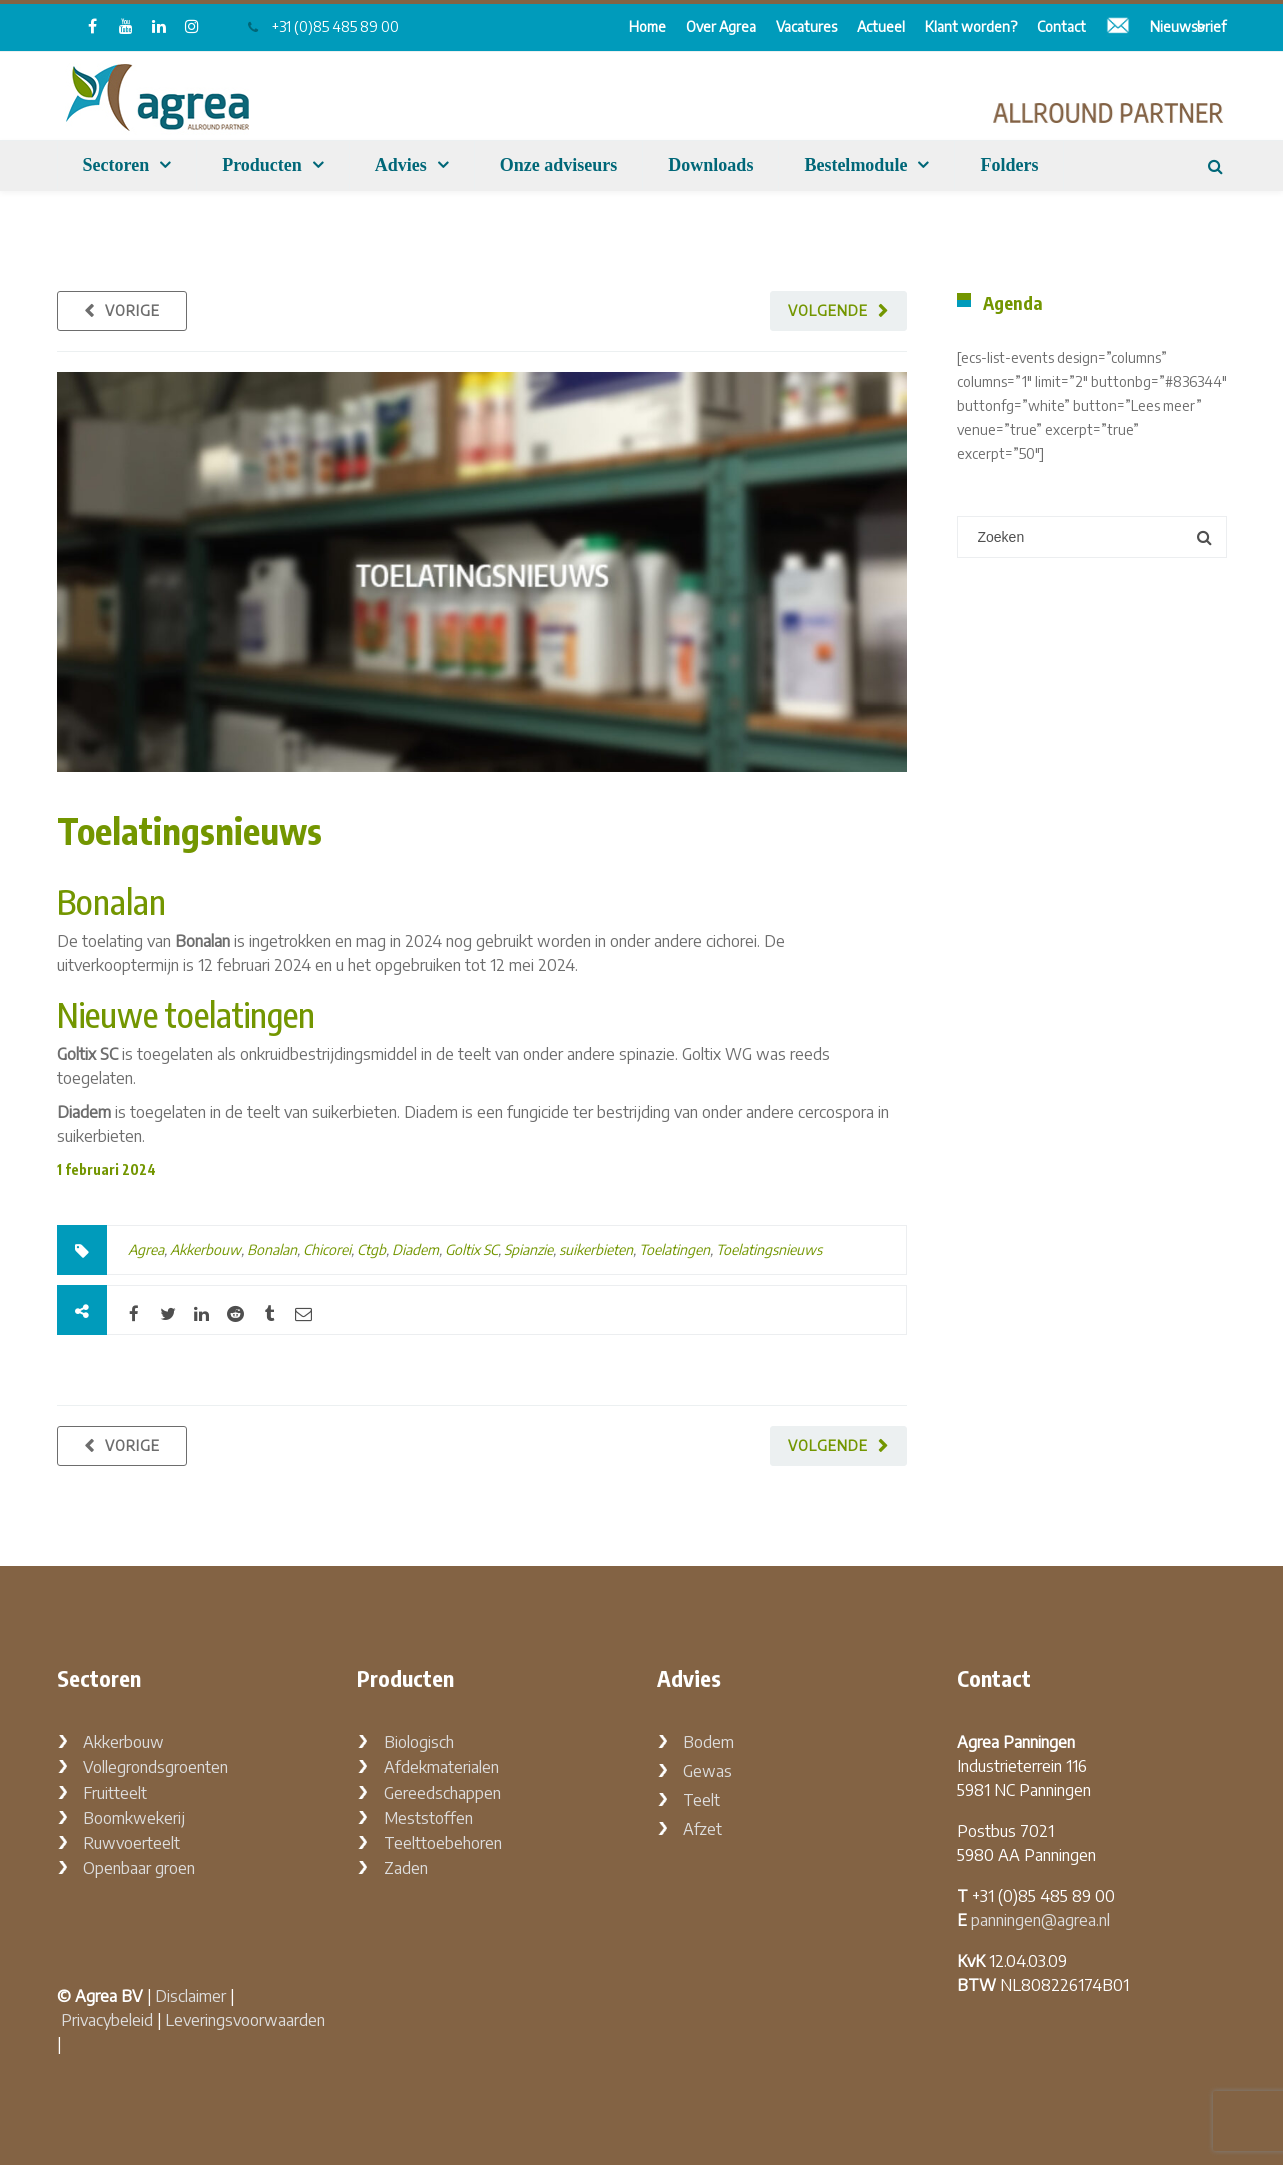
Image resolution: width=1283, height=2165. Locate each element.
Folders (1009, 165)
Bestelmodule (855, 165)
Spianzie (528, 1249)
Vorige (132, 310)
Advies (401, 165)
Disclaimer (190, 1996)
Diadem (415, 1249)
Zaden (406, 1868)
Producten (262, 165)
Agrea (146, 1249)
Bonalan (272, 1249)
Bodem (708, 1742)
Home (647, 26)
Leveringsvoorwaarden (245, 2020)
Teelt (701, 1800)
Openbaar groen (139, 1868)
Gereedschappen (442, 1793)
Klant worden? (971, 26)
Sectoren (116, 165)
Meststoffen (428, 1818)
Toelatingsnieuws (189, 830)
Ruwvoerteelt (131, 1843)
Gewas (707, 1771)
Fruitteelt (115, 1793)
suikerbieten (596, 1249)
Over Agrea (721, 26)
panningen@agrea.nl (1040, 1920)
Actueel (881, 26)
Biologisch (419, 1742)
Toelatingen (674, 1249)
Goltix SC (471, 1249)
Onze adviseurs (559, 165)
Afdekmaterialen (441, 1767)
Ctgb (371, 1249)
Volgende (828, 310)
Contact (1061, 26)
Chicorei (327, 1249)
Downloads (710, 165)
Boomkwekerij (134, 1818)
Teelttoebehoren (443, 1843)
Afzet (702, 1829)
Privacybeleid (107, 2020)
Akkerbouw (205, 1249)
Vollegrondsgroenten (155, 1767)
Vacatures (806, 26)
